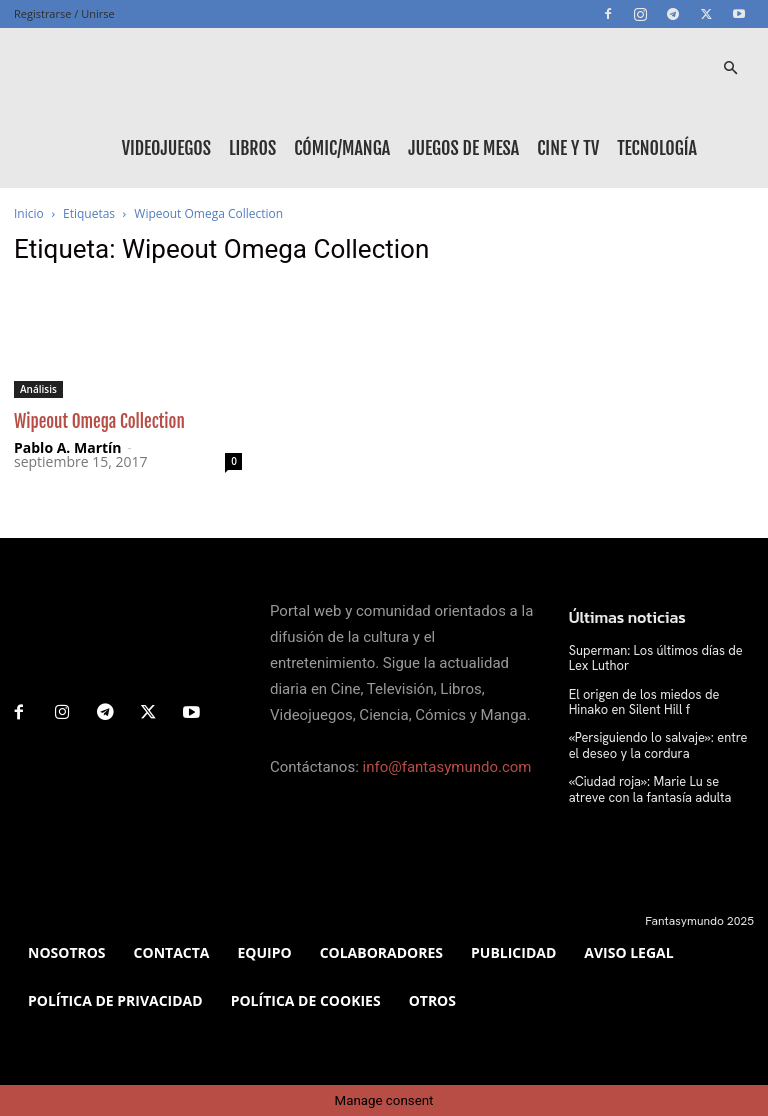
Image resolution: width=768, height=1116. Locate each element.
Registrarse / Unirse (64, 13)
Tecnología (657, 148)
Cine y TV (568, 148)
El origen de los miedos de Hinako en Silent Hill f (659, 701)
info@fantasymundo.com (447, 767)
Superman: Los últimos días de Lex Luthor (661, 658)
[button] (730, 68)
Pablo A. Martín (68, 447)
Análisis (38, 389)
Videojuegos (166, 148)
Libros (252, 148)
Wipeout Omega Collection (99, 421)
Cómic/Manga (342, 148)
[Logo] (104, 68)
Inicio (29, 213)
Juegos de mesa (463, 148)
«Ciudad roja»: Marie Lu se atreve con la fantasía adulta (658, 786)
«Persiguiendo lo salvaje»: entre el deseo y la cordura (659, 743)
